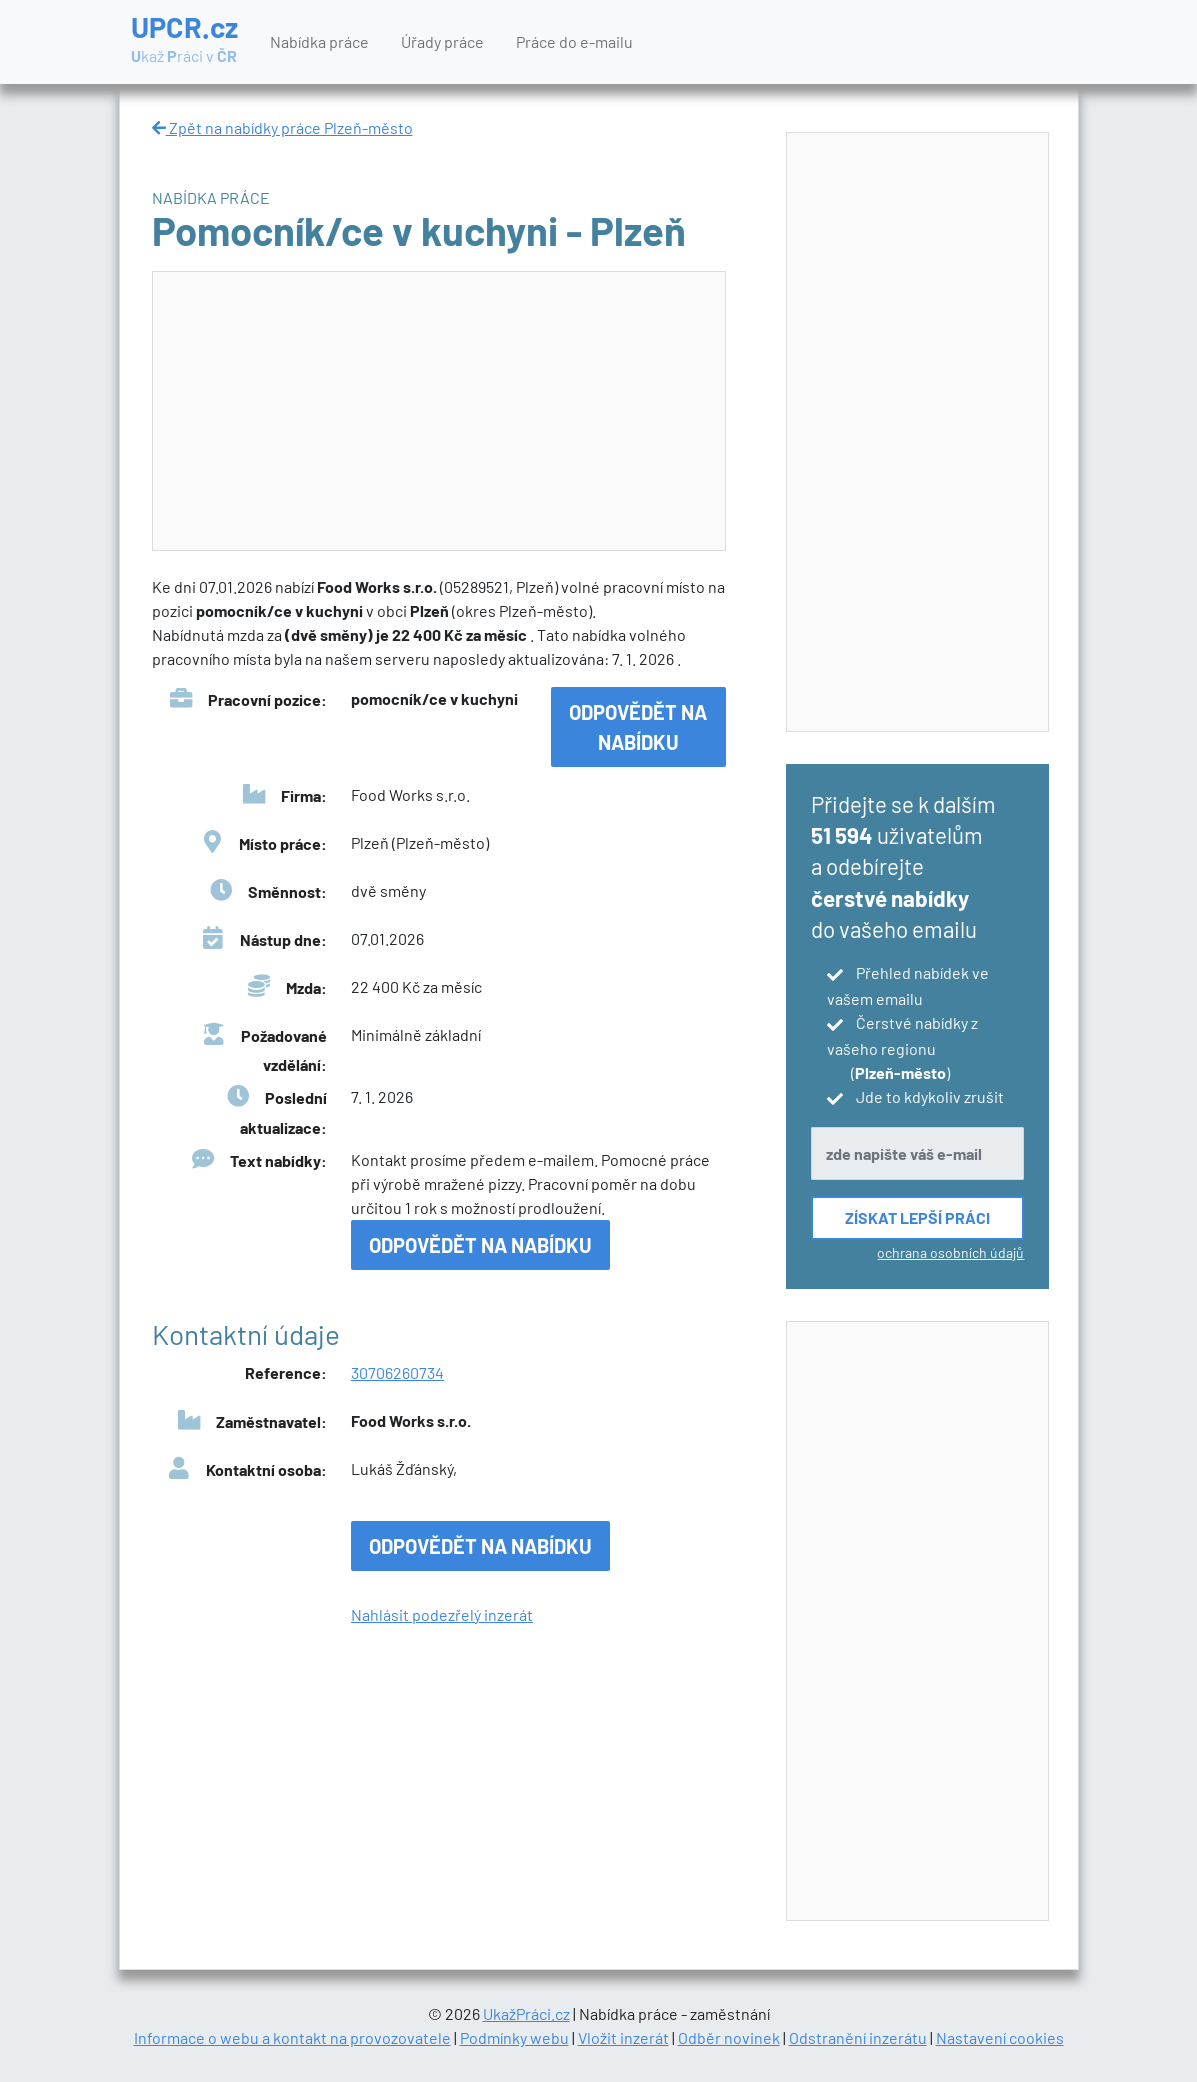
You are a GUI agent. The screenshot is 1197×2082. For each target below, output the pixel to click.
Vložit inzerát (623, 2037)
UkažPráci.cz (526, 2013)
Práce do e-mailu (574, 41)
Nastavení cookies (1000, 2037)
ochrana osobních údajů (950, 1252)
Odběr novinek (729, 2037)
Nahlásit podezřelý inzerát (442, 1614)
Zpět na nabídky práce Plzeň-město (282, 127)
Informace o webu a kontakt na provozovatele (292, 2037)
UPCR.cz (184, 40)
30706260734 (397, 1372)
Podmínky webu (514, 2037)
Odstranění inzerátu (858, 2037)
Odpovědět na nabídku (638, 727)
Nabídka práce (319, 41)
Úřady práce (442, 41)
